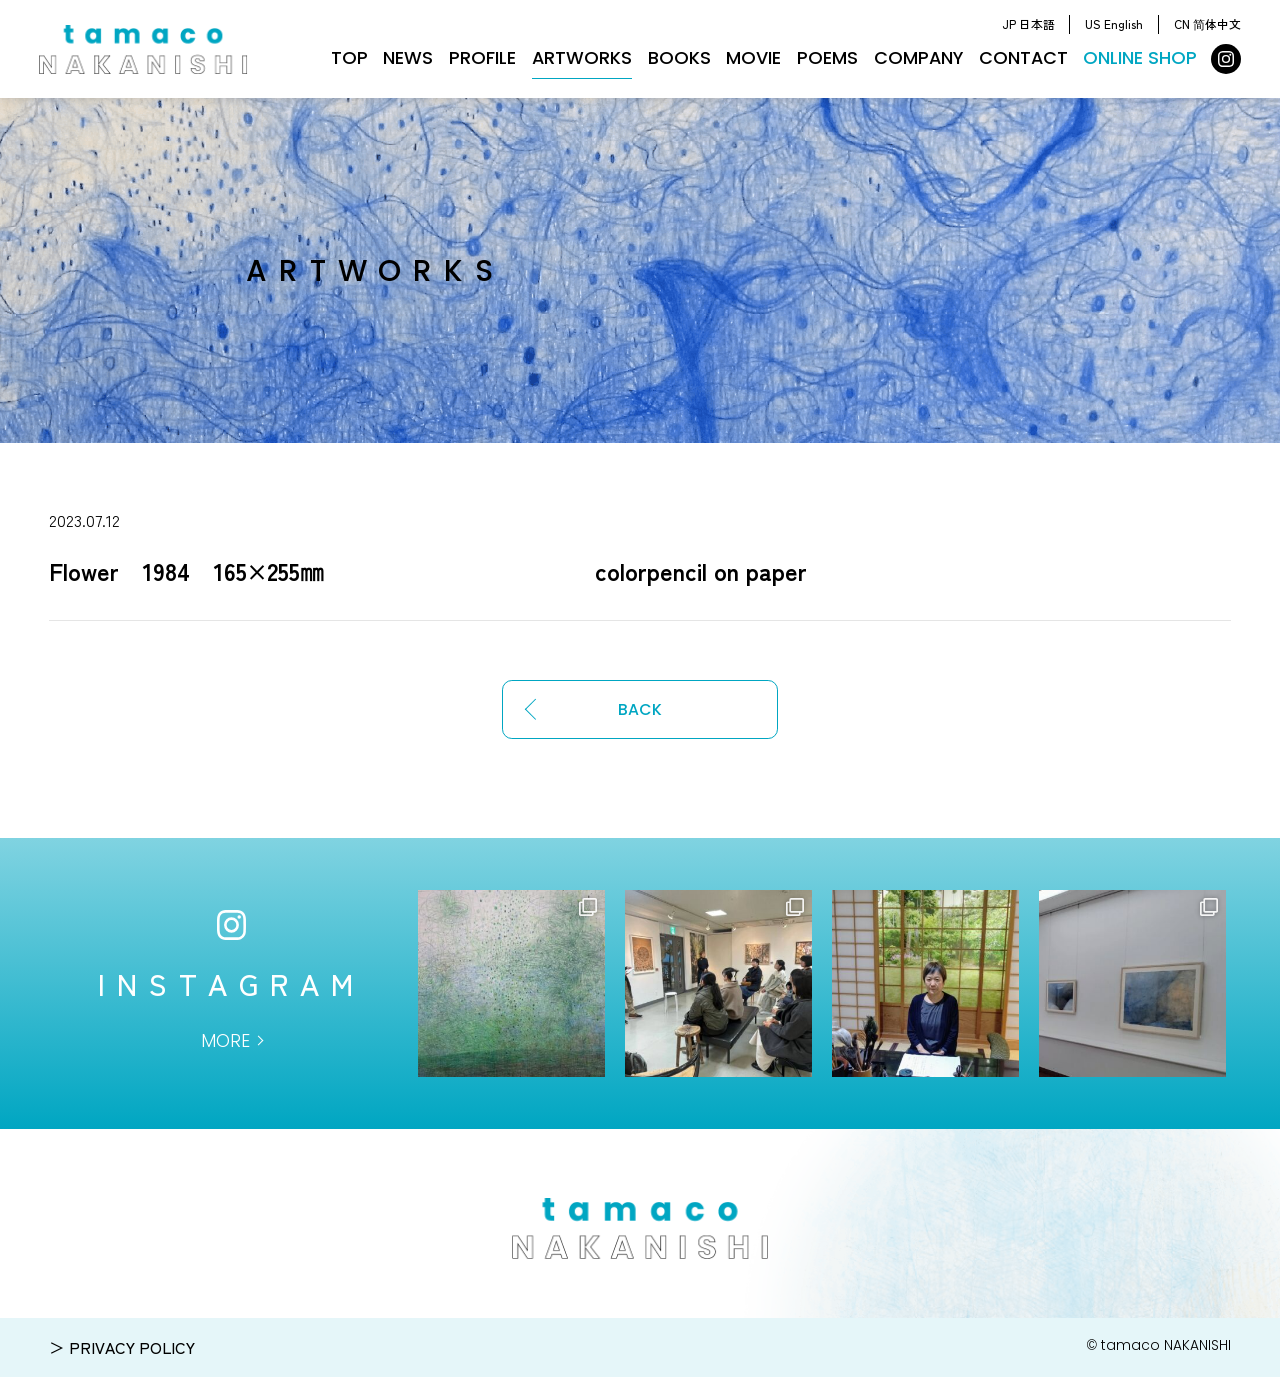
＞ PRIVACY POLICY (122, 1347)
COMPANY (918, 57)
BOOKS (679, 57)
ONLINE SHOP (1140, 57)
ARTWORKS (582, 57)
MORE (225, 1040)
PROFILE (482, 57)
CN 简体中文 (1207, 23)
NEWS (408, 57)
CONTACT (1023, 57)
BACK (640, 709)
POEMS (827, 57)
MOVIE (753, 57)
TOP (349, 57)
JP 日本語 (1028, 23)
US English (1114, 23)
